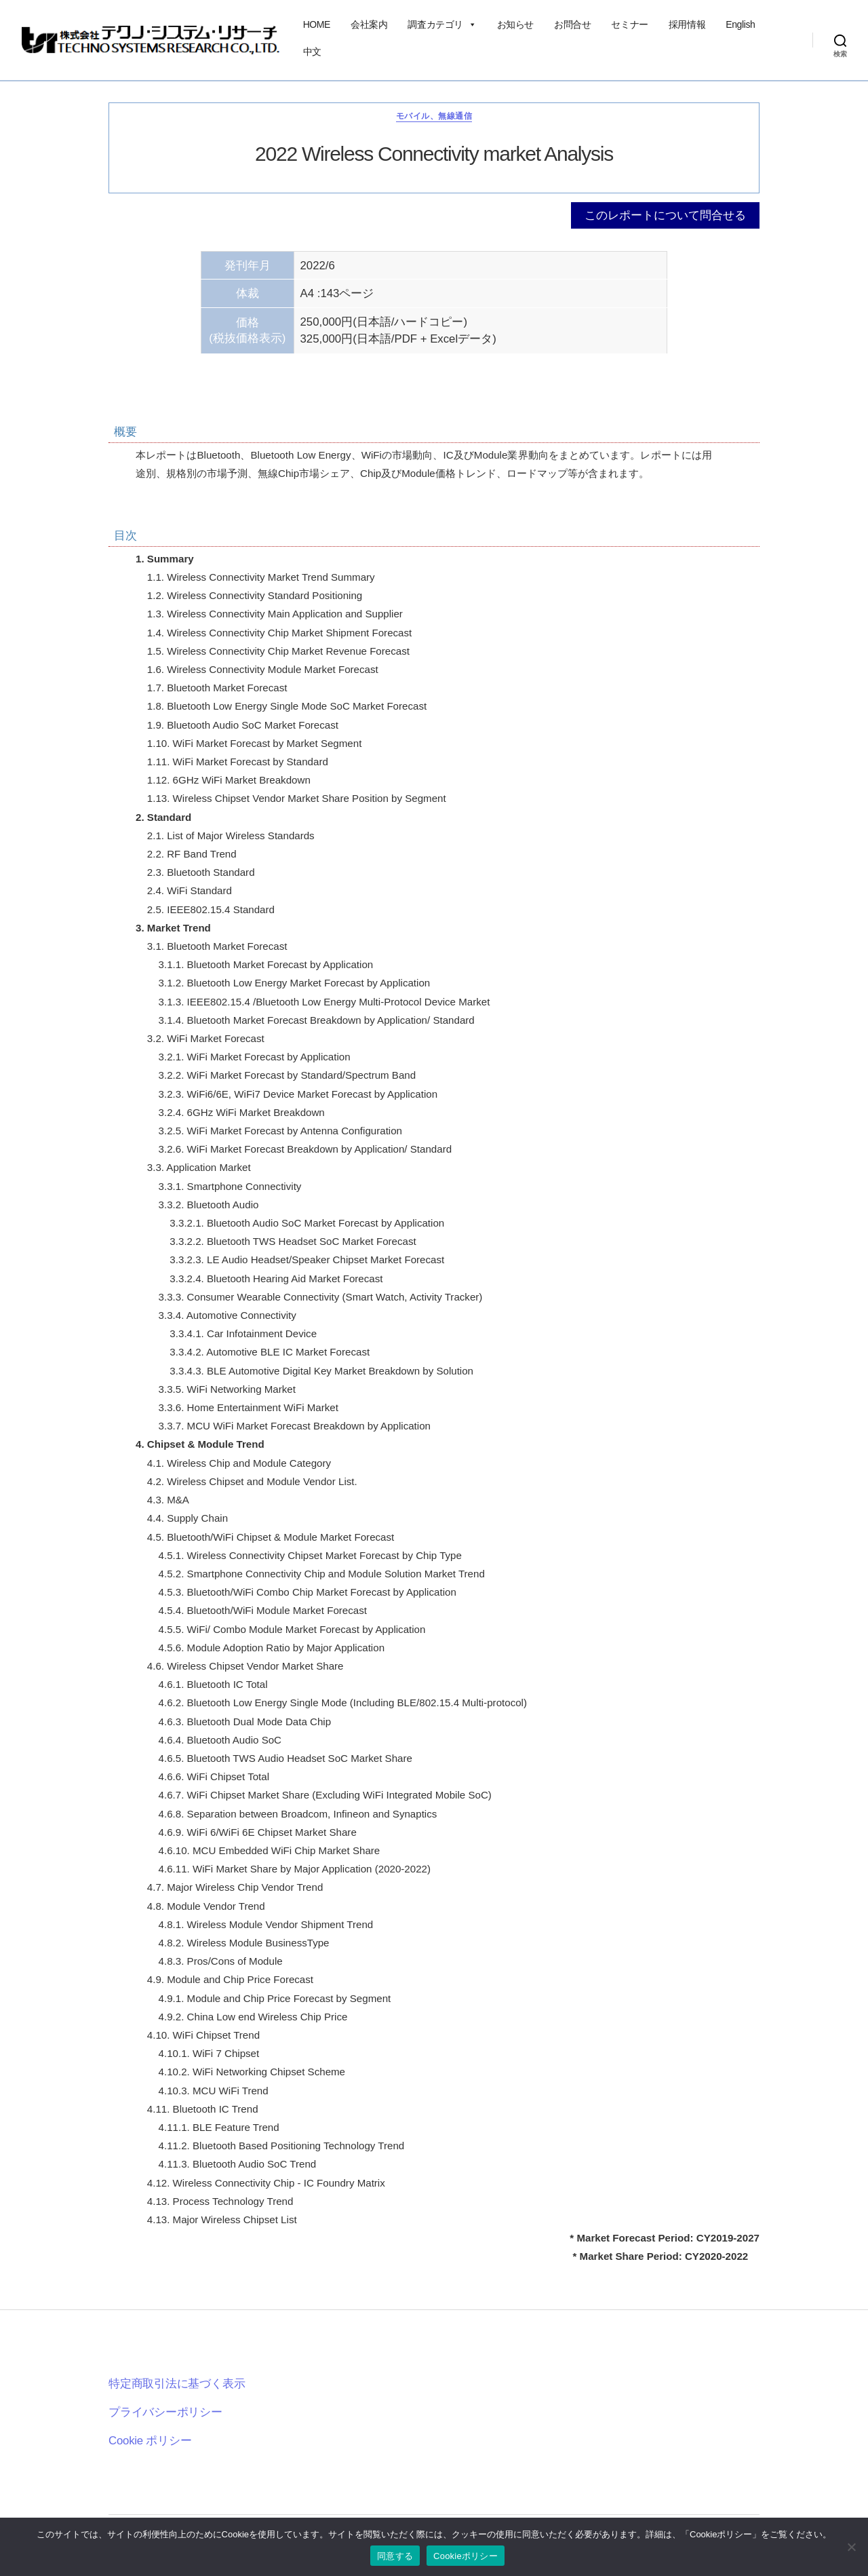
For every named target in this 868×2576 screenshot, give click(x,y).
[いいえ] (851, 2547)
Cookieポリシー (465, 2556)
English (740, 24)
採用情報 (687, 24)
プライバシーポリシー (165, 2412)
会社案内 (369, 24)
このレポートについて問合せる (665, 215)
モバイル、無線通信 (434, 116)
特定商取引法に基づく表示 (176, 2383)
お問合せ (572, 24)
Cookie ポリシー (150, 2440)
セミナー (629, 24)
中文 (312, 51)
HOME (316, 24)
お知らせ (515, 24)
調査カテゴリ (442, 24)
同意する (395, 2556)
